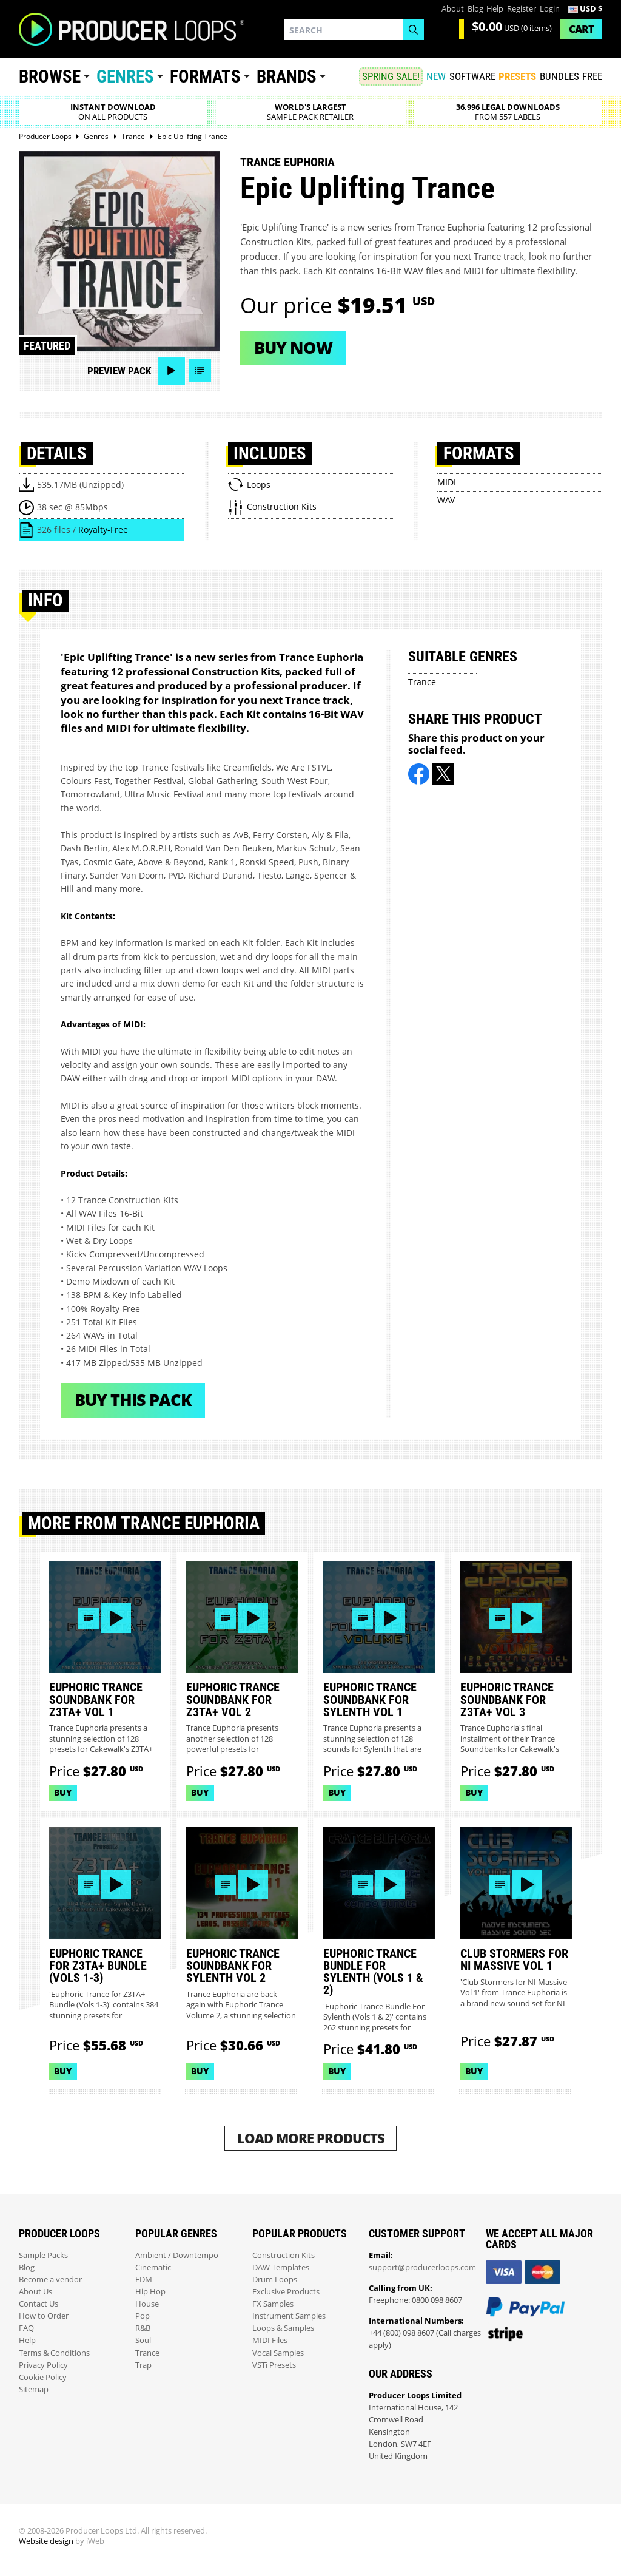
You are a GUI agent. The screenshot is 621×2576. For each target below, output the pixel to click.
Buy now (293, 347)
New (436, 76)
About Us (35, 2292)
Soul (143, 2340)
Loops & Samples (283, 2328)
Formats (205, 76)
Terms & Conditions (54, 2353)
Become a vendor (50, 2279)
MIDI (446, 482)
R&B (142, 2328)
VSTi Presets (274, 2365)
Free (592, 76)
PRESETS (517, 76)
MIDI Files (269, 2340)
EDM (143, 2279)
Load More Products (310, 2138)
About (452, 9)
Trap (143, 2365)
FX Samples (273, 2304)
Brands (287, 76)
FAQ (26, 2328)
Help (494, 9)
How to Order (44, 2316)
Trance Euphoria (287, 162)
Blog (475, 9)
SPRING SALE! (391, 76)
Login (550, 9)
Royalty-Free (103, 529)
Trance (422, 682)
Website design (46, 2541)
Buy (63, 1792)
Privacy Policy (43, 2365)
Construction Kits (283, 2255)
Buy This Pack (133, 1399)
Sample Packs (43, 2255)
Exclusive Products (286, 2292)
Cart (581, 29)
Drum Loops (274, 2279)
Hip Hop (150, 2292)
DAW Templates (280, 2267)
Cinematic (153, 2267)
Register (521, 9)
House (147, 2304)
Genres (125, 76)
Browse (50, 76)
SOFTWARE (472, 76)
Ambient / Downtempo (176, 2255)
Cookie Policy (43, 2377)
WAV (446, 499)
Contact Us (38, 2304)
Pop (142, 2316)
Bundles (559, 76)
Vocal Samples (278, 2353)
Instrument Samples (289, 2316)
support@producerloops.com (422, 2267)
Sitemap (34, 2389)
